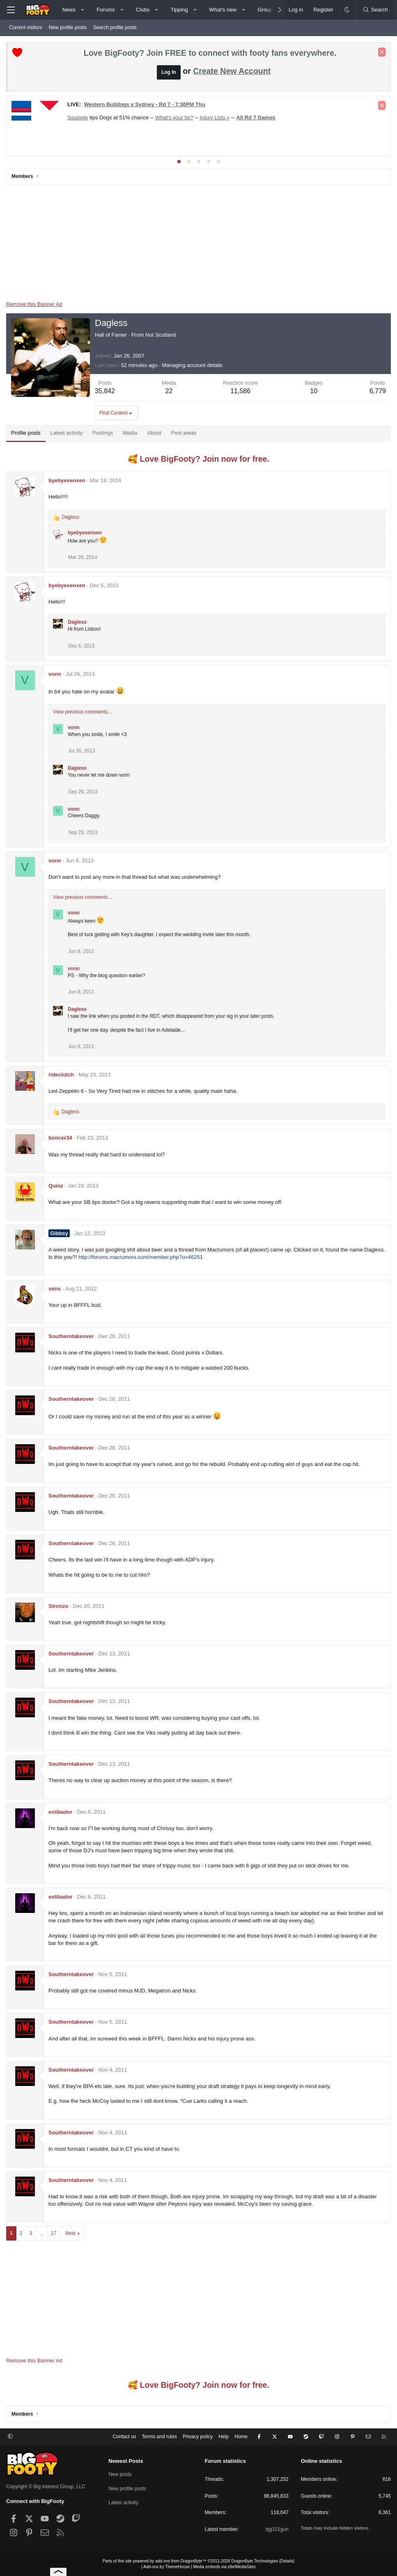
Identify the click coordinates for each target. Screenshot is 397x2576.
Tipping (179, 10)
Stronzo (58, 1606)
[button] (83, 10)
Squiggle (77, 117)
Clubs (142, 10)
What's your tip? (174, 117)
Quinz (55, 1186)
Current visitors (25, 27)
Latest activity (123, 2502)
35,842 (105, 391)
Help (223, 2436)
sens (54, 1289)
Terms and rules (159, 2436)
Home (241, 2436)
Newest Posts (125, 2461)
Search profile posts (115, 27)
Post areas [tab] (184, 433)
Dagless (77, 622)
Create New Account (232, 70)
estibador (60, 1812)
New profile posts (68, 27)
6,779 (377, 391)
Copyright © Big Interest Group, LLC (45, 2486)
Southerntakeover (71, 1336)
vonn (54, 674)
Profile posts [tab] (26, 433)
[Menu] (11, 9)
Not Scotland (160, 335)
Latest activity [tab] (66, 433)
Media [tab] (130, 433)
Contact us (124, 2436)
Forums (106, 10)
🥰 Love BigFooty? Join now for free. (198, 458)
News (69, 10)
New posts (119, 2474)
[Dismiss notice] (382, 52)
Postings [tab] (102, 433)
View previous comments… (82, 712)
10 (313, 391)
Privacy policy (198, 2436)
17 (53, 2233)
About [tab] (154, 433)
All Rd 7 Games (255, 117)
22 (169, 391)
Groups (266, 10)
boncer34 (60, 1138)
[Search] (375, 10)
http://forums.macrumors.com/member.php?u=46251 (140, 1257)
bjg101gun (277, 2529)
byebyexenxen (66, 480)
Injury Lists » (215, 117)
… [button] (41, 2233)
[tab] (179, 161)
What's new (222, 10)
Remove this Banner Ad (34, 304)
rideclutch (61, 1074)
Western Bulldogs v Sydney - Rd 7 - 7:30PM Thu (144, 104)
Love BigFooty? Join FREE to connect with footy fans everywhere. (210, 52)
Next (70, 2233)
